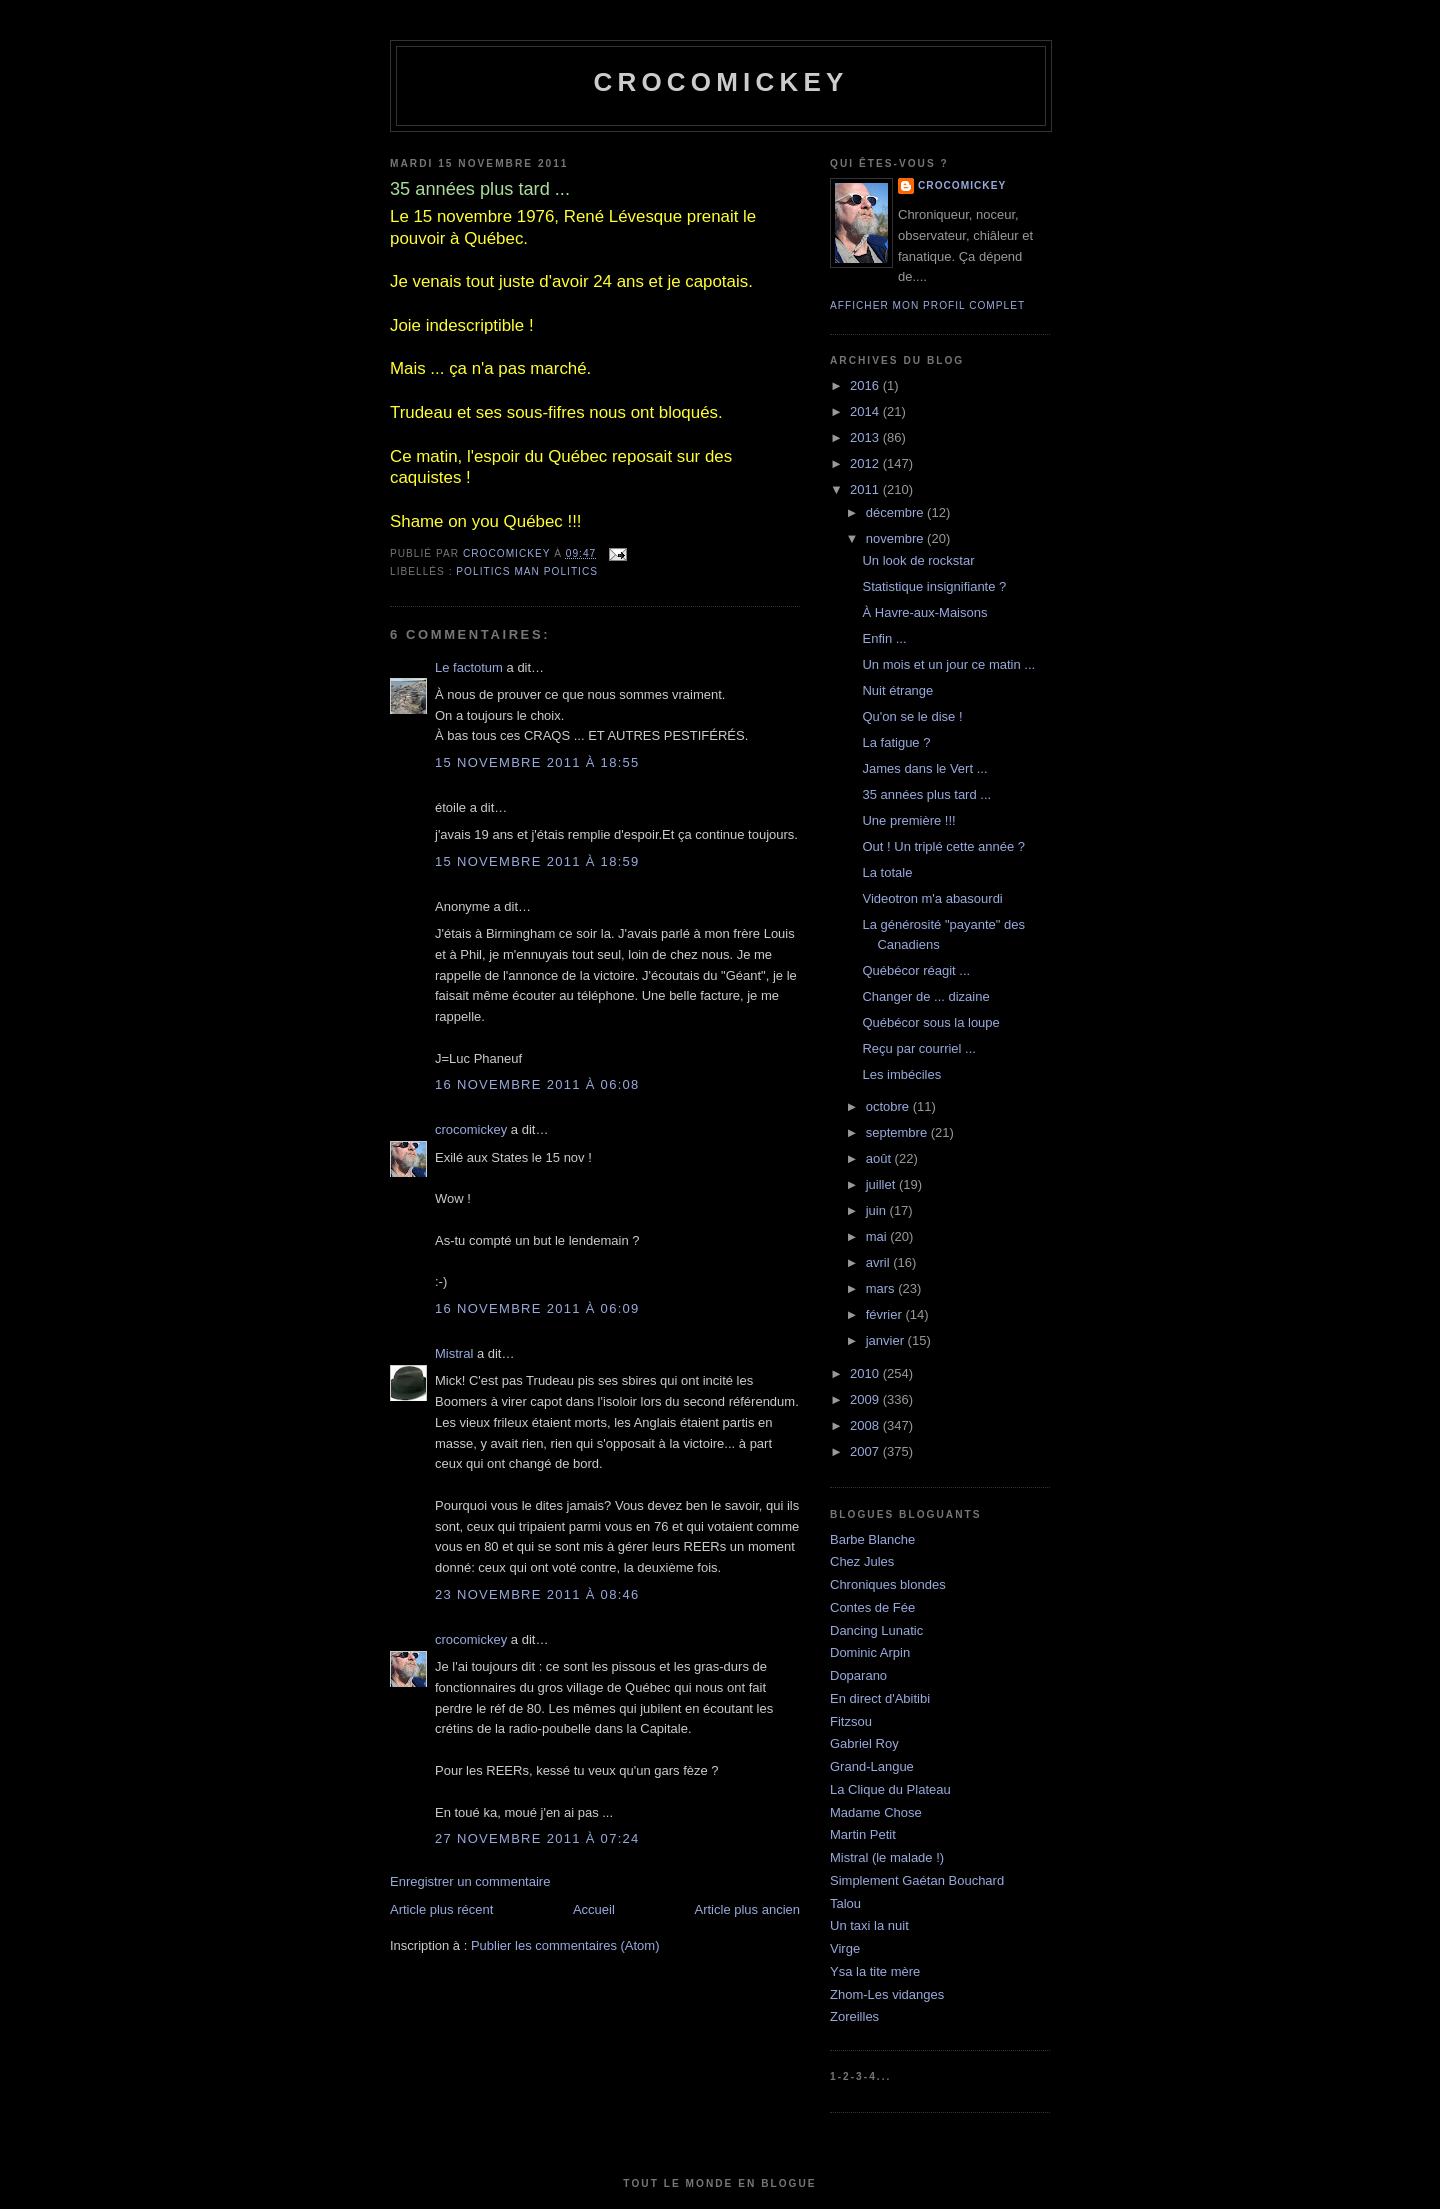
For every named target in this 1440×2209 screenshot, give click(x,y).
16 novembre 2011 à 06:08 (537, 1084)
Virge (845, 1948)
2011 (866, 489)
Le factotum (469, 667)
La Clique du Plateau (890, 1789)
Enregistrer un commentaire (470, 1881)
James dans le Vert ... (924, 768)
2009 (866, 1399)
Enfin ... (884, 638)
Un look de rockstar (918, 560)
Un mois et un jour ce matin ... (948, 664)
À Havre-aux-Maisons (924, 612)
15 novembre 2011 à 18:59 (537, 861)
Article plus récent (441, 1909)
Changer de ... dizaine (925, 996)
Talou (845, 1903)
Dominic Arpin (870, 1652)
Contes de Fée (872, 1607)
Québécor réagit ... (916, 970)
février (886, 1314)
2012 (866, 463)
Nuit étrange (897, 690)
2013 (866, 437)
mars (882, 1288)
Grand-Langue (872, 1766)
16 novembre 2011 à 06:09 (537, 1308)
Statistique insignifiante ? (934, 586)
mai (878, 1236)
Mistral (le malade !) (887, 1857)
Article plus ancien (748, 1909)
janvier (887, 1340)
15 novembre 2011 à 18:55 (537, 762)
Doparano (858, 1675)
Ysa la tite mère (875, 1971)
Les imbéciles (901, 1074)
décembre (896, 512)
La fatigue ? (896, 742)
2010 (866, 1373)
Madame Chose (876, 1812)
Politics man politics (527, 571)
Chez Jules (862, 1561)
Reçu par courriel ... (918, 1048)
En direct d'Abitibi (880, 1698)
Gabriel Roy (864, 1743)
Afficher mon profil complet (927, 305)
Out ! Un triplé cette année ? (943, 846)
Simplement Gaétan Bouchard (917, 1880)
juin (878, 1210)
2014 (866, 411)
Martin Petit (863, 1834)
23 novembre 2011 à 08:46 (537, 1594)
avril (879, 1262)
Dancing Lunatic (876, 1630)
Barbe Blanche (872, 1539)
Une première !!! (908, 820)
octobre (889, 1106)
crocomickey (720, 82)
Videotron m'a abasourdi (932, 898)
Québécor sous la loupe (930, 1022)
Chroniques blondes (888, 1584)
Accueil (594, 1909)
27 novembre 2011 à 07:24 (537, 1838)
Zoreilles (854, 2016)
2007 (866, 1451)
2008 (866, 1425)
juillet (882, 1184)
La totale (887, 872)
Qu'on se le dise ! (912, 716)
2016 (866, 385)
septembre (898, 1132)
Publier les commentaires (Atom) (565, 1945)
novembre (896, 538)
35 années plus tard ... (926, 794)
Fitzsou (851, 1721)
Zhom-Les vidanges (887, 1994)
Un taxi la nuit (869, 1925)
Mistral (454, 1353)
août (880, 1158)
